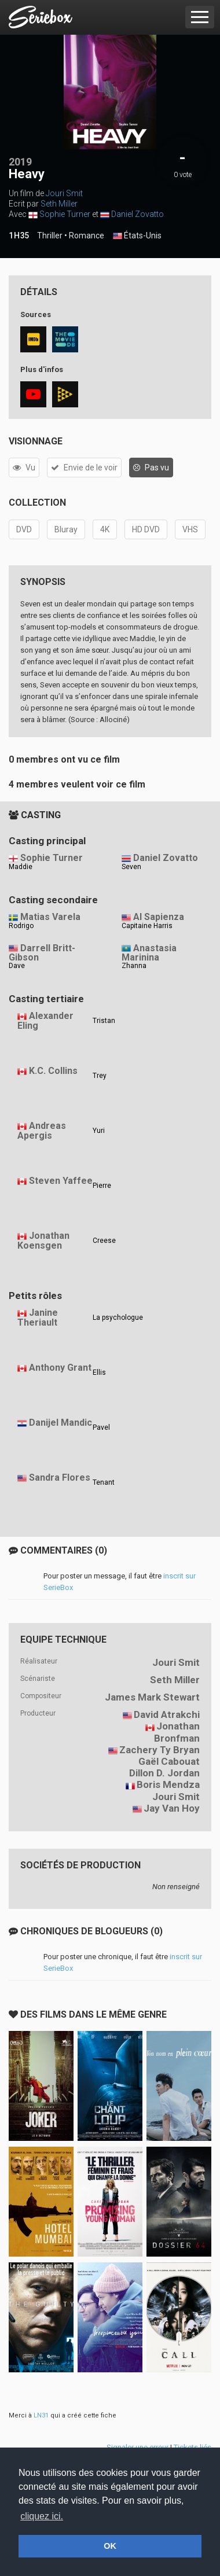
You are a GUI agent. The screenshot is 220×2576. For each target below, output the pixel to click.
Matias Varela (50, 916)
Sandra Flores (59, 1477)
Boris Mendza (168, 1784)
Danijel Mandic (60, 1422)
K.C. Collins (53, 1070)
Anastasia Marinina (149, 953)
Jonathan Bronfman (177, 1732)
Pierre (102, 1186)
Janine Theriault (37, 1317)
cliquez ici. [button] (41, 2516)
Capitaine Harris (147, 926)
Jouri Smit (64, 193)
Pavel (101, 1427)
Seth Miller (59, 203)
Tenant (104, 1482)
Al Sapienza (158, 916)
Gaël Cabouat (169, 1761)
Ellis (99, 1372)
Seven (131, 867)
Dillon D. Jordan (164, 1773)
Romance (86, 235)
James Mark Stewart (152, 1697)
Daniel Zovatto (137, 214)
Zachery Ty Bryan (159, 1750)
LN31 (41, 2415)
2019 (20, 162)
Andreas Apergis (41, 1130)
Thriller (50, 235)
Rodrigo (21, 926)
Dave (17, 966)
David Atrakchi (167, 1714)
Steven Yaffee (61, 1180)
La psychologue (118, 1317)
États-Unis (137, 236)
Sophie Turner (64, 214)
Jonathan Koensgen (43, 1240)
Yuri (99, 1131)
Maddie (20, 867)
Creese (104, 1241)
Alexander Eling (45, 1020)
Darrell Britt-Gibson (42, 953)
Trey (100, 1076)
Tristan (104, 1021)
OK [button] (110, 2546)
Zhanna (134, 966)
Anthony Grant (60, 1367)
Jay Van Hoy (172, 1808)
